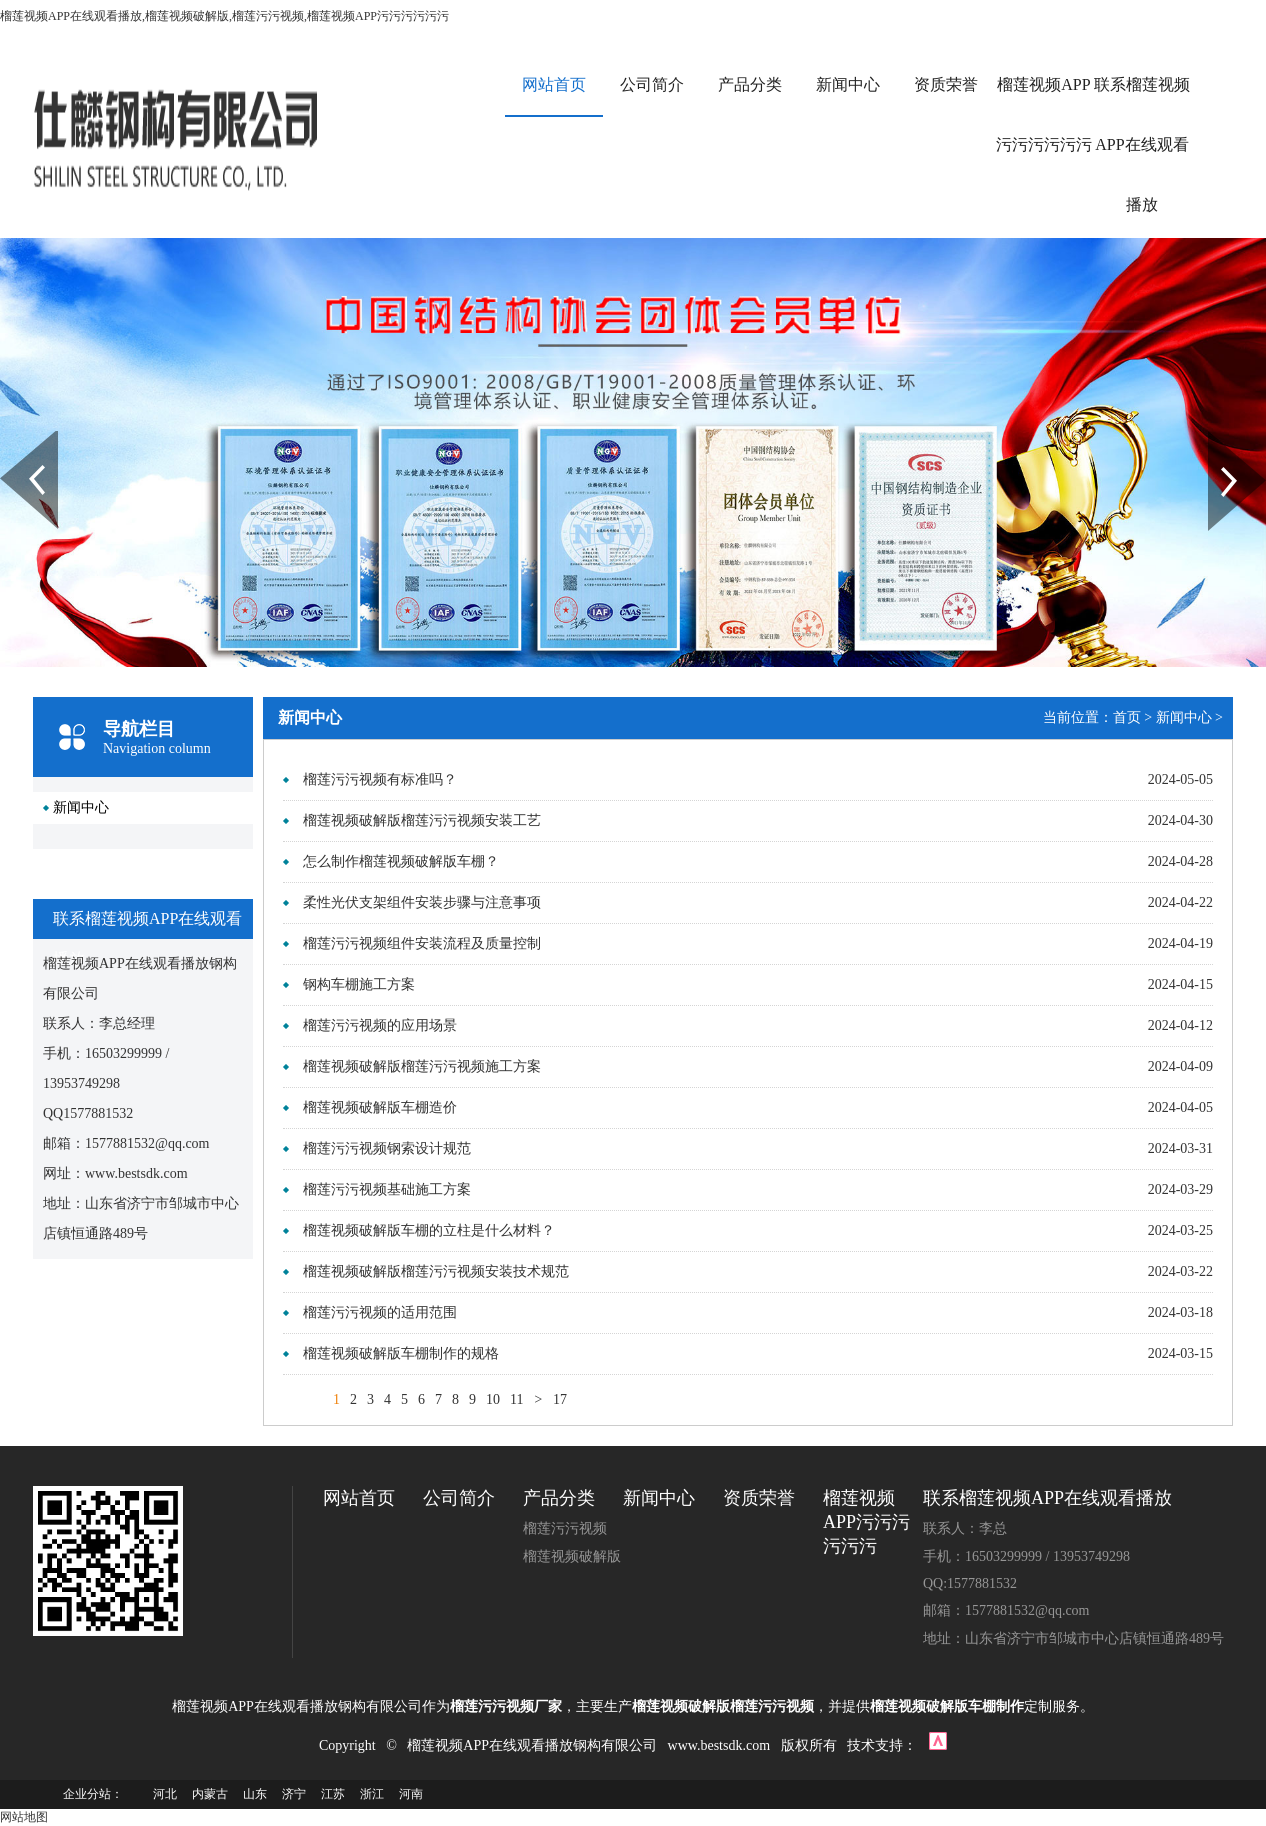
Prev (11, 438)
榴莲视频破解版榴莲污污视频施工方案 (422, 1066)
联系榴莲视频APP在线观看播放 (1142, 144)
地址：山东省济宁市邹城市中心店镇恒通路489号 (1073, 1638)
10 (493, 1399)
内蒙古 (210, 1794)
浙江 (372, 1794)
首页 (1127, 717)
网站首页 (554, 84)
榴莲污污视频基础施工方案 (387, 1189)
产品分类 (750, 84)
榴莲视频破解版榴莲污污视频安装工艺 (422, 820)
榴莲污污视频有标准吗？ (380, 779)
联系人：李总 (965, 1528)
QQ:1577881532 (970, 1583)
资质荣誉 (946, 84)
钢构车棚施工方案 (359, 984)
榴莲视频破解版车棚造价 (380, 1107)
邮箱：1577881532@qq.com (1006, 1610)
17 (560, 1399)
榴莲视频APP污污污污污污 (1044, 114)
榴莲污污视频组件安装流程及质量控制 (422, 943)
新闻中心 (848, 84)
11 (516, 1399)
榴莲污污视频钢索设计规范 (387, 1148)
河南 (411, 1794)
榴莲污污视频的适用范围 (380, 1312)
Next (1219, 438)
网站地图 (24, 1817)
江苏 (333, 1794)
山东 (255, 1794)
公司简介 (652, 84)
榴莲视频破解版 (572, 1556)
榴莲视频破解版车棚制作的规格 (401, 1353)
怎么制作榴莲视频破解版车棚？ (401, 861)
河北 (165, 1794)
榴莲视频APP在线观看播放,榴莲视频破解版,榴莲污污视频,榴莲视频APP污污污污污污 (224, 16)
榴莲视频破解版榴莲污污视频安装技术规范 (436, 1271)
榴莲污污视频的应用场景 (380, 1025)
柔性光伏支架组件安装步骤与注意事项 (422, 902)
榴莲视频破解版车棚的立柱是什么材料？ (429, 1230)
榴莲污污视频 (565, 1528)
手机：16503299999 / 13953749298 (1026, 1556)
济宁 (294, 1794)
